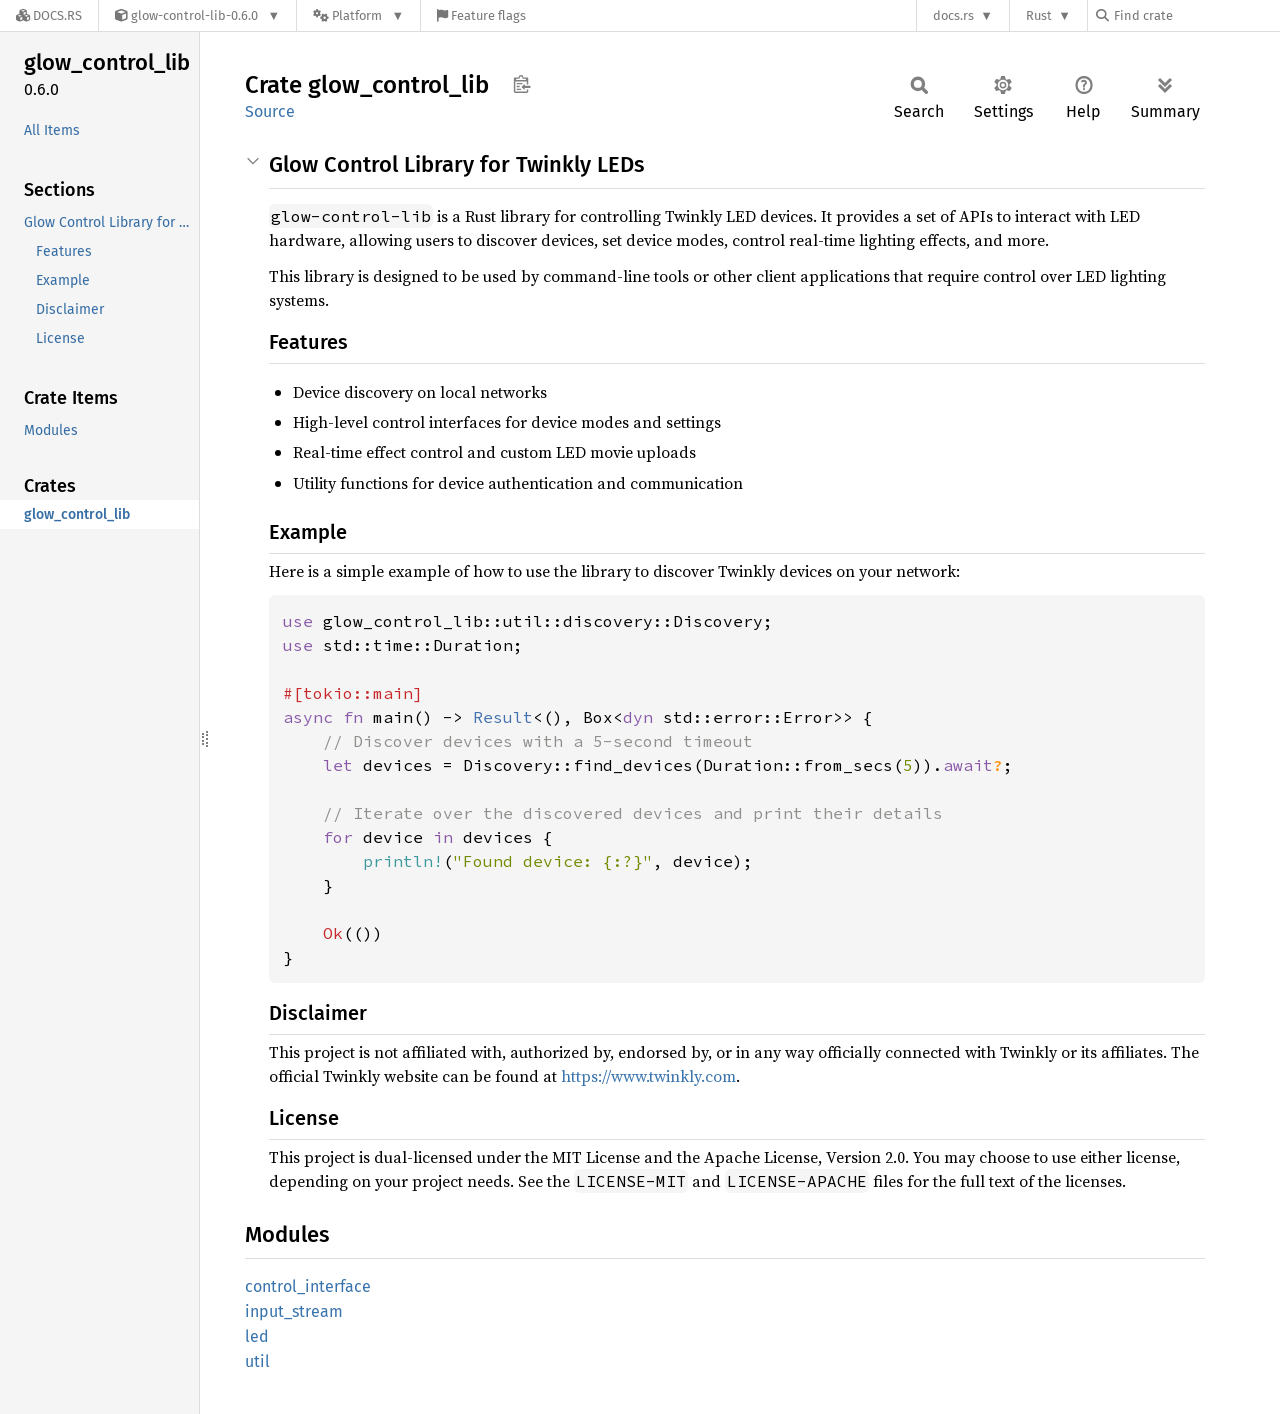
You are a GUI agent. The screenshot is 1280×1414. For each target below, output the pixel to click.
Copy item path (521, 84)
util (257, 1361)
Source (270, 111)
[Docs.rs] (49, 15)
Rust (1039, 15)
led (257, 1336)
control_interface (308, 1286)
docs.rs (953, 15)
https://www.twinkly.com (648, 1076)
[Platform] (358, 15)
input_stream (294, 1311)
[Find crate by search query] (1196, 15)
